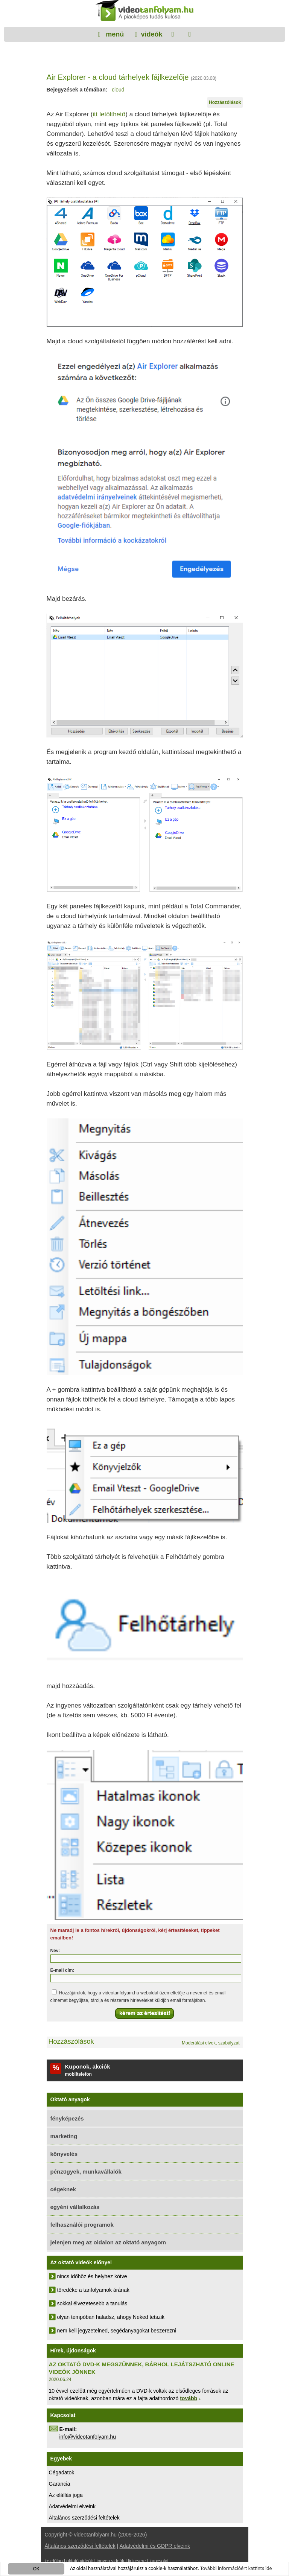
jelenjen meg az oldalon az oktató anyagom (108, 2242)
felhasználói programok (82, 2224)
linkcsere (137, 2561)
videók (151, 34)
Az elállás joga (66, 2495)
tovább (188, 2398)
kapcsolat (159, 2561)
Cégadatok (62, 2472)
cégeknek (63, 2189)
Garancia (59, 2484)
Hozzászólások (225, 102)
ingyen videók (110, 2561)
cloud (118, 90)
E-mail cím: (62, 1970)
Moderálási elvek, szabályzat (210, 2043)
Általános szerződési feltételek (84, 2518)
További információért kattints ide (236, 2568)
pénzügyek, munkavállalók (86, 2171)
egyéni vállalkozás (75, 2207)
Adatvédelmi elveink (72, 2506)
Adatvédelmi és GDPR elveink (154, 2546)
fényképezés (67, 2118)
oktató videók (79, 2561)
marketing (64, 2136)
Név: (55, 1950)
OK (36, 2569)
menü (114, 34)
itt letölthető (109, 114)
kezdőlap (54, 2561)
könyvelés (64, 2154)
